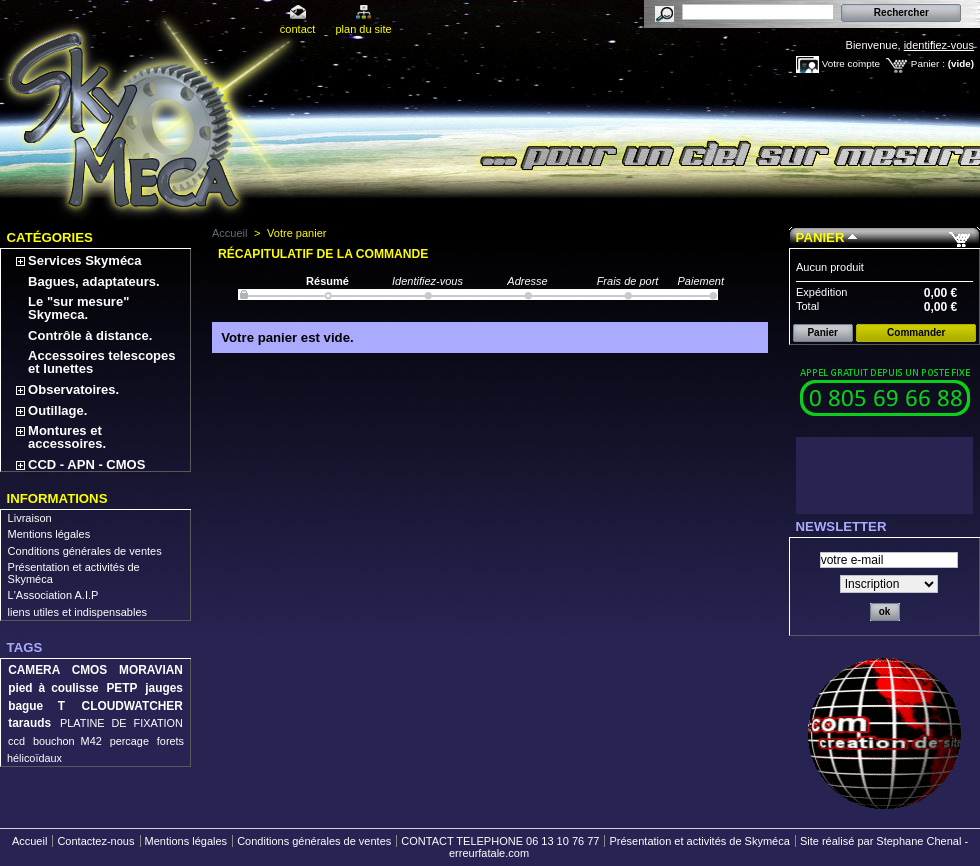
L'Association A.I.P (53, 595)
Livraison (30, 518)
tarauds (29, 723)
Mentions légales (49, 534)
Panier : (928, 63)
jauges (164, 688)
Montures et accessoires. (67, 437)
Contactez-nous (95, 841)
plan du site (363, 29)
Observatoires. (73, 389)
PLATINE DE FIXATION (121, 723)
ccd (16, 741)
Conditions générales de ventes (85, 551)
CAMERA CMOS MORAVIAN (95, 670)
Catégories (50, 237)
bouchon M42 (67, 741)
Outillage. (57, 410)
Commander (916, 332)
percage (129, 741)
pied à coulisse (53, 688)
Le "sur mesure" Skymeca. (78, 308)
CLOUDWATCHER (132, 706)
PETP (121, 688)
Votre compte (851, 63)
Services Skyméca (84, 260)
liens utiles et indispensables (77, 612)
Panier (820, 237)
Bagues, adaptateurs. (94, 281)
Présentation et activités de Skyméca (699, 841)
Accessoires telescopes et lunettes (101, 362)
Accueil (229, 233)
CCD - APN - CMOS (86, 464)
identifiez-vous (939, 45)
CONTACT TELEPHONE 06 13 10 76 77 (500, 841)
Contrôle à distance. (90, 335)
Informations (57, 498)
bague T (36, 706)
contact (297, 29)
